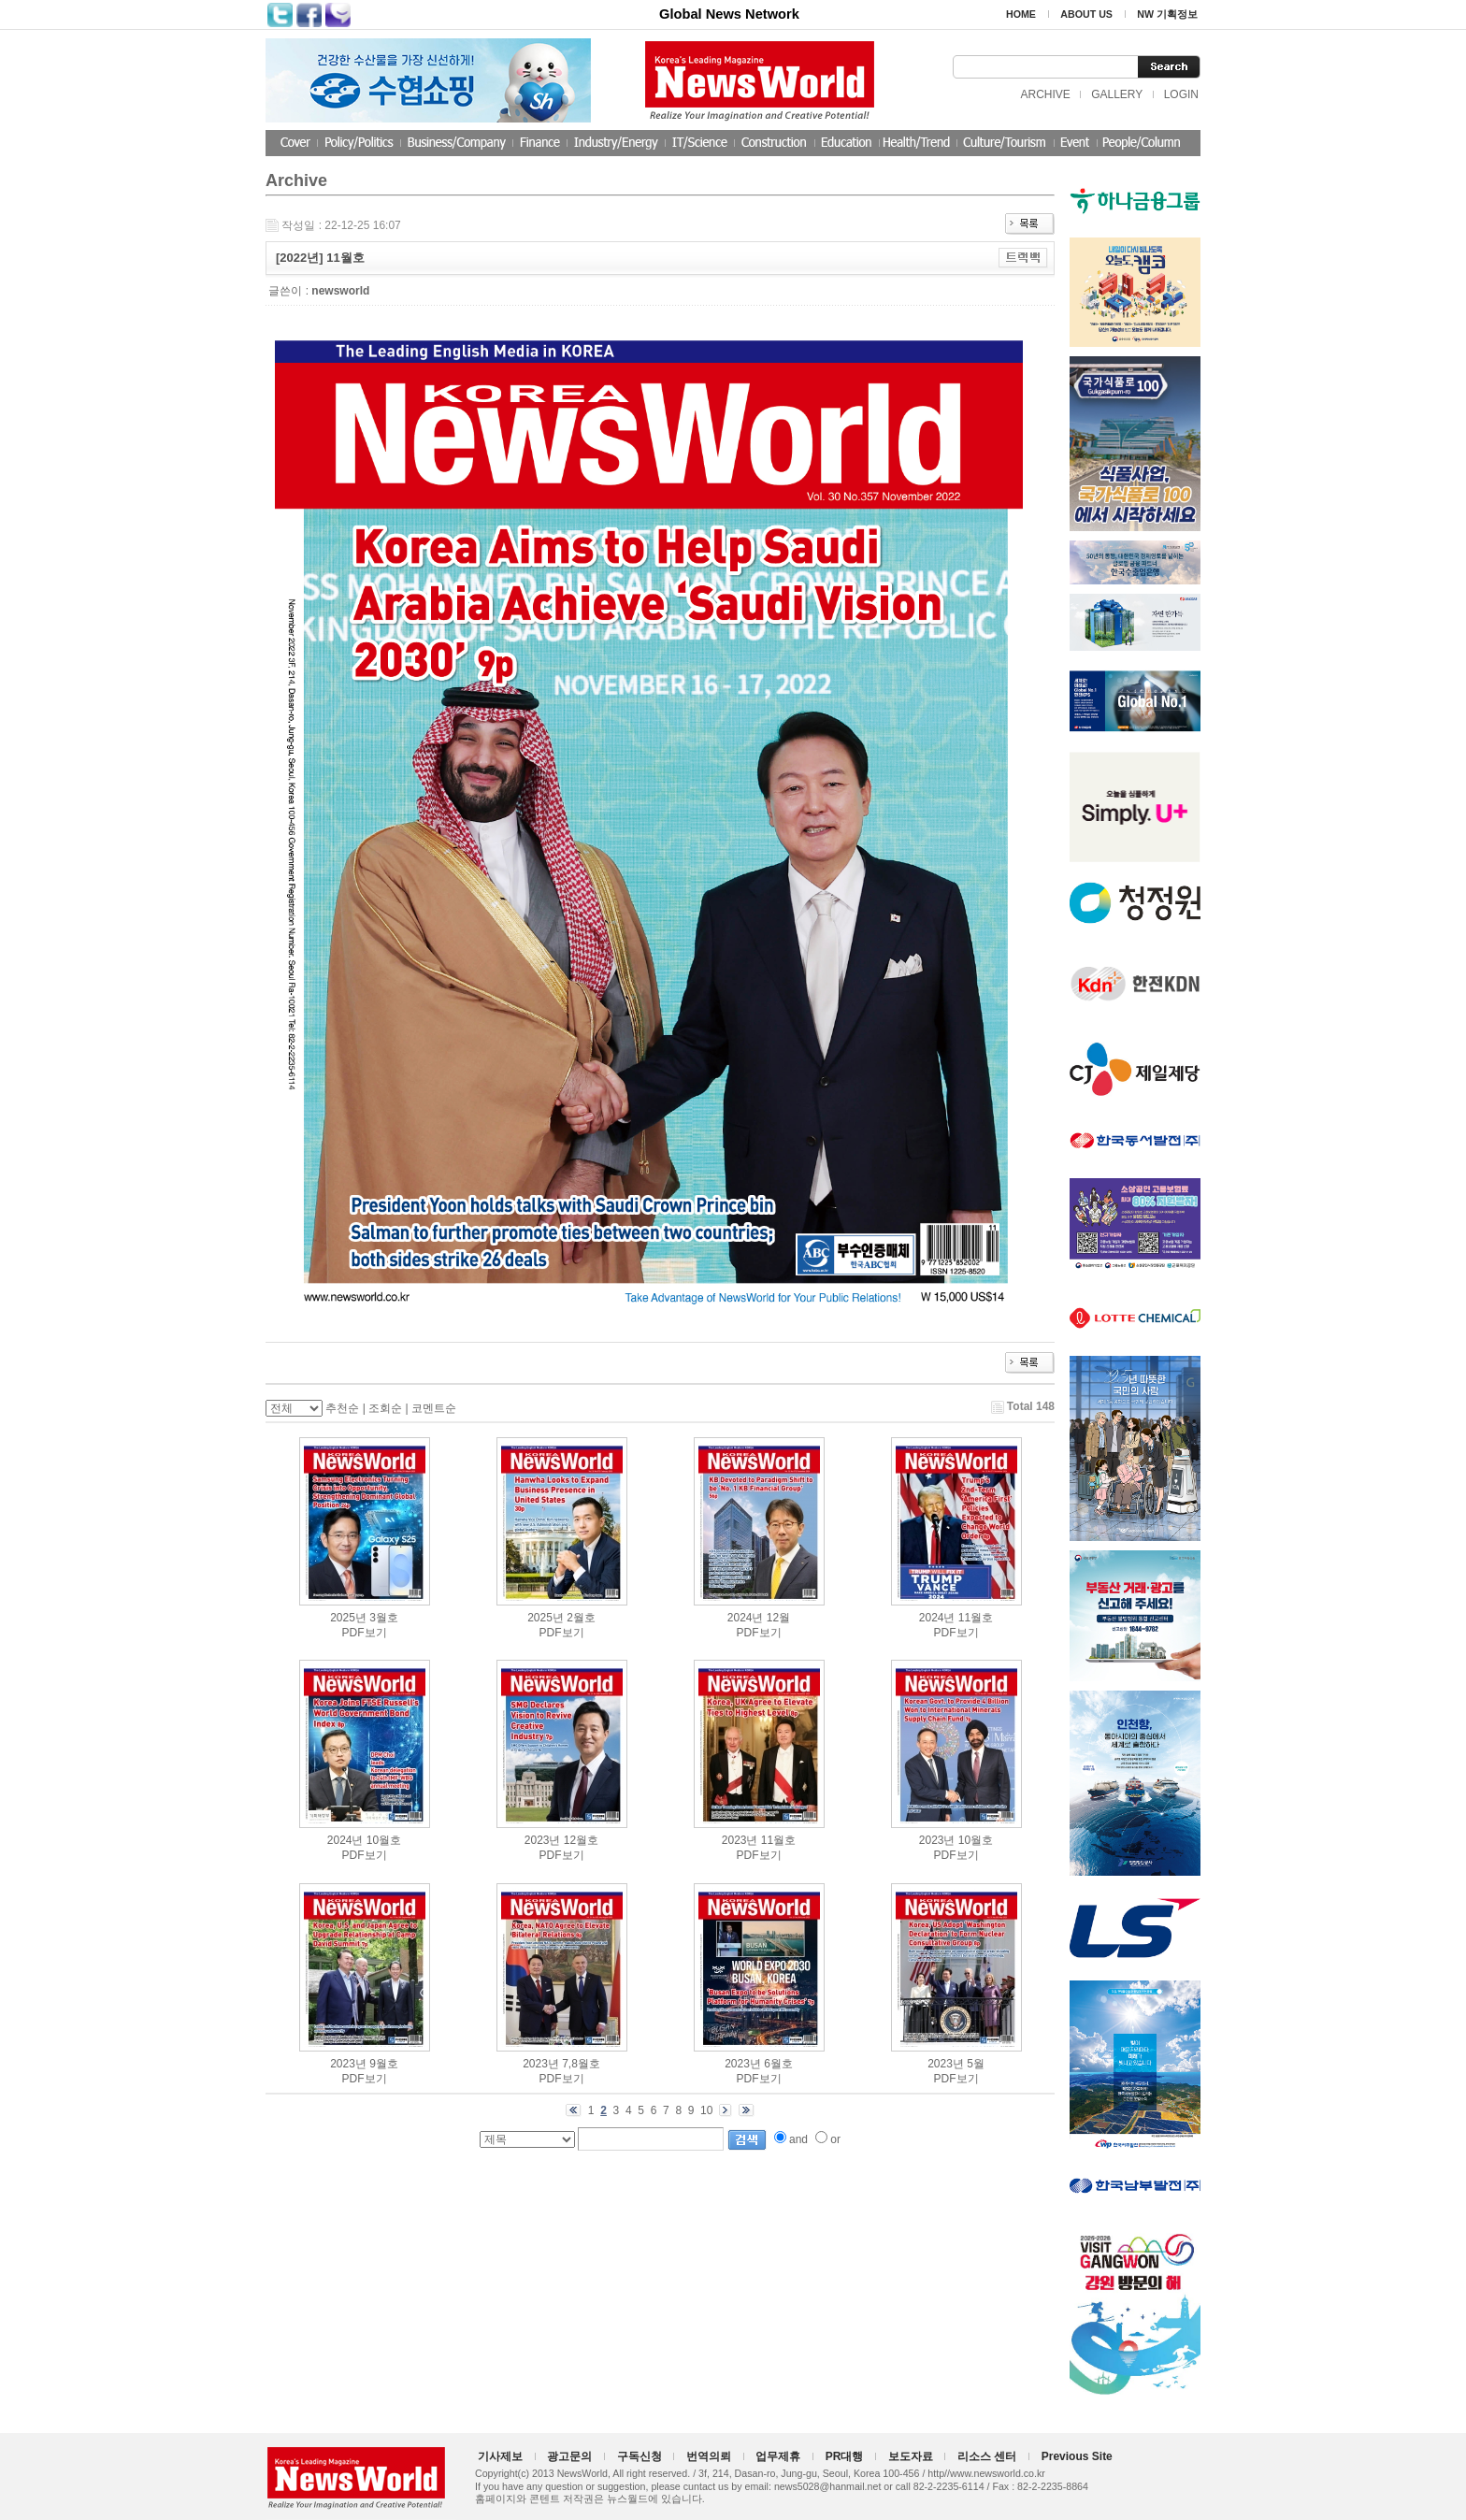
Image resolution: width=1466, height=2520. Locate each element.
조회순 (385, 1408)
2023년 (543, 1840)
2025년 (348, 1617)
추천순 (342, 1408)
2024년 (745, 1617)
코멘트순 (433, 1408)
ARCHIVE (1045, 94)
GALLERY (1117, 94)
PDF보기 (364, 1632)
